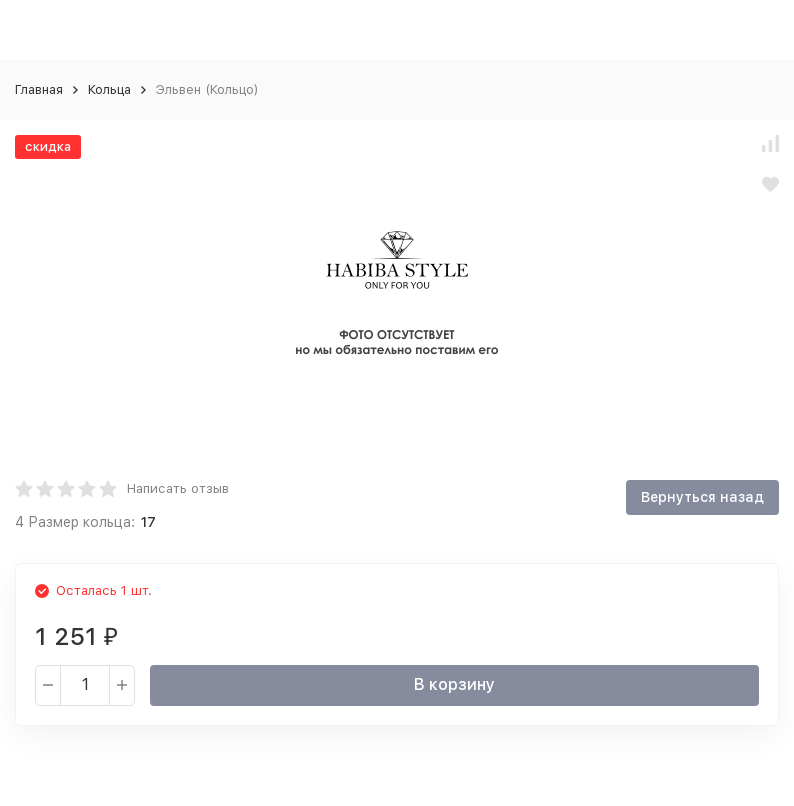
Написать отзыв (178, 488)
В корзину (454, 684)
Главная (39, 89)
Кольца (109, 89)
